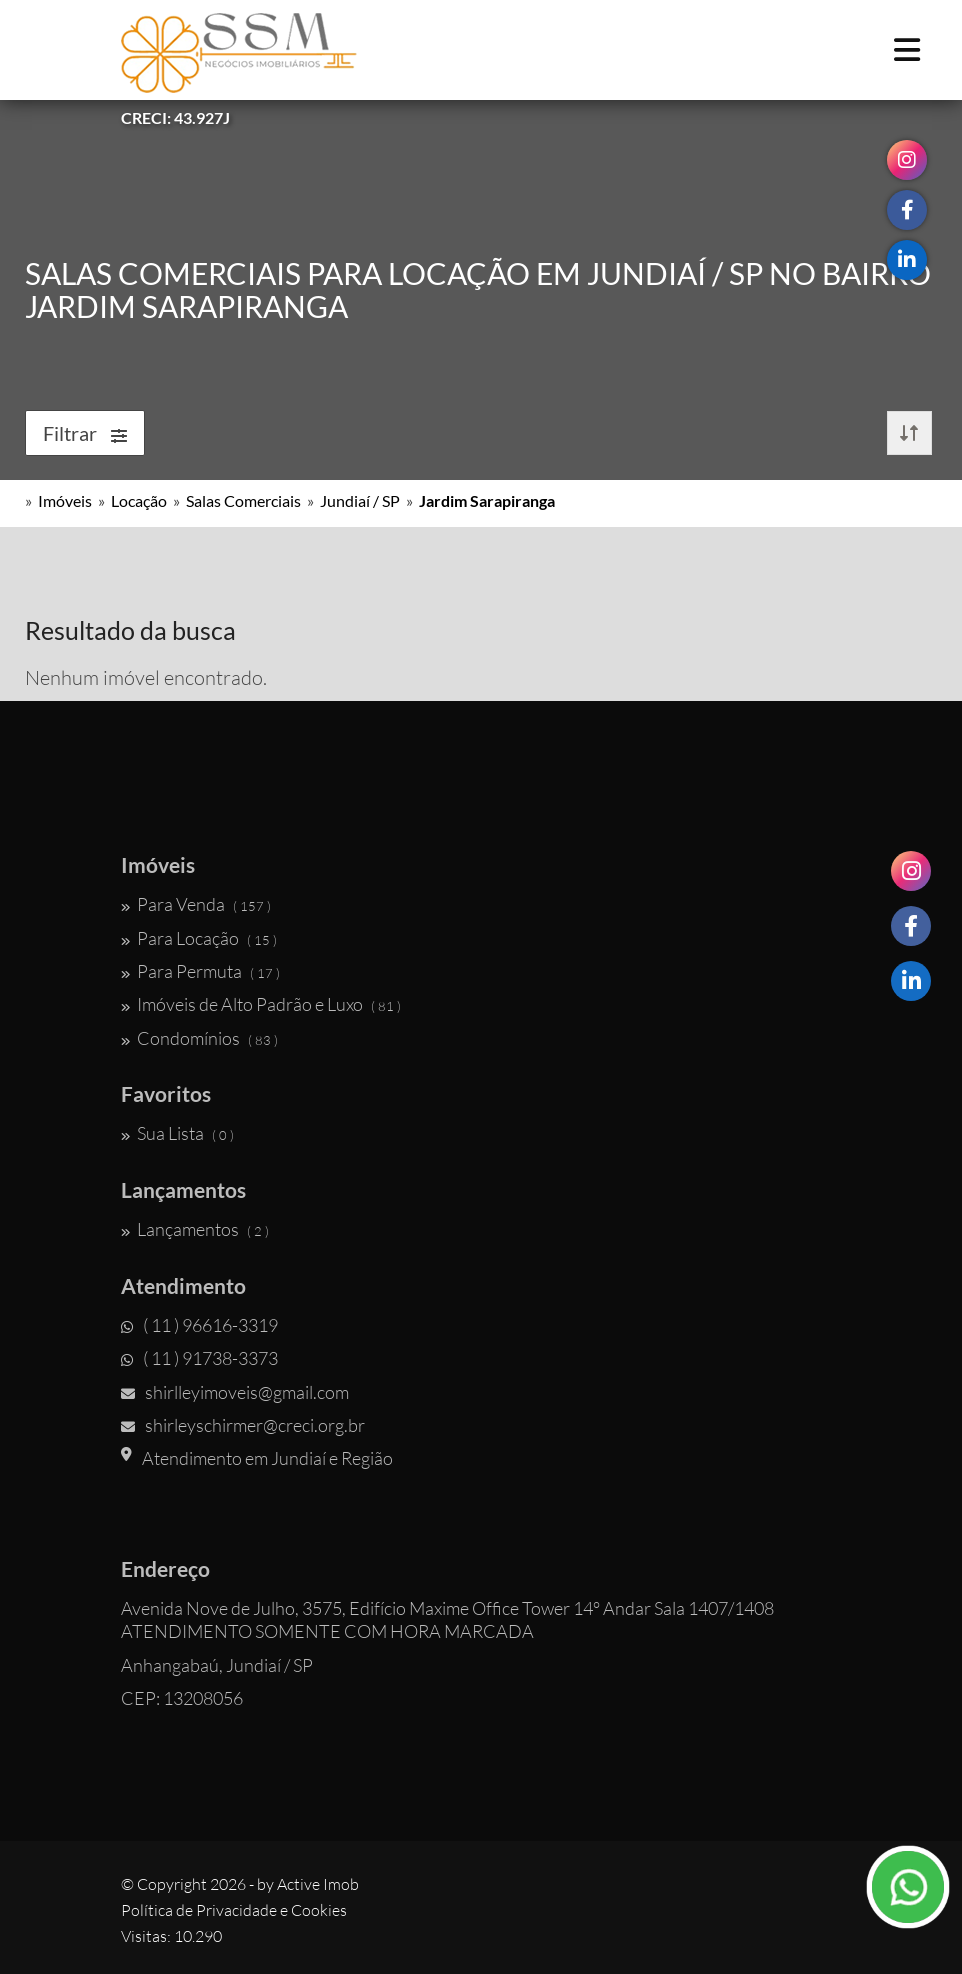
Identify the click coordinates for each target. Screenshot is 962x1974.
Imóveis (65, 500)
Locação (139, 500)
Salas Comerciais (243, 500)
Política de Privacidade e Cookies (234, 1910)
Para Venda (196, 904)
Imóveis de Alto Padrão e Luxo (261, 1004)
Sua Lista (177, 1133)
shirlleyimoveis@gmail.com (235, 1392)
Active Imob (318, 1884)
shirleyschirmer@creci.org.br (243, 1425)
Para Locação (199, 938)
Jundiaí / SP (360, 500)
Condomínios (199, 1038)
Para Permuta (200, 971)
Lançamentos (195, 1229)
